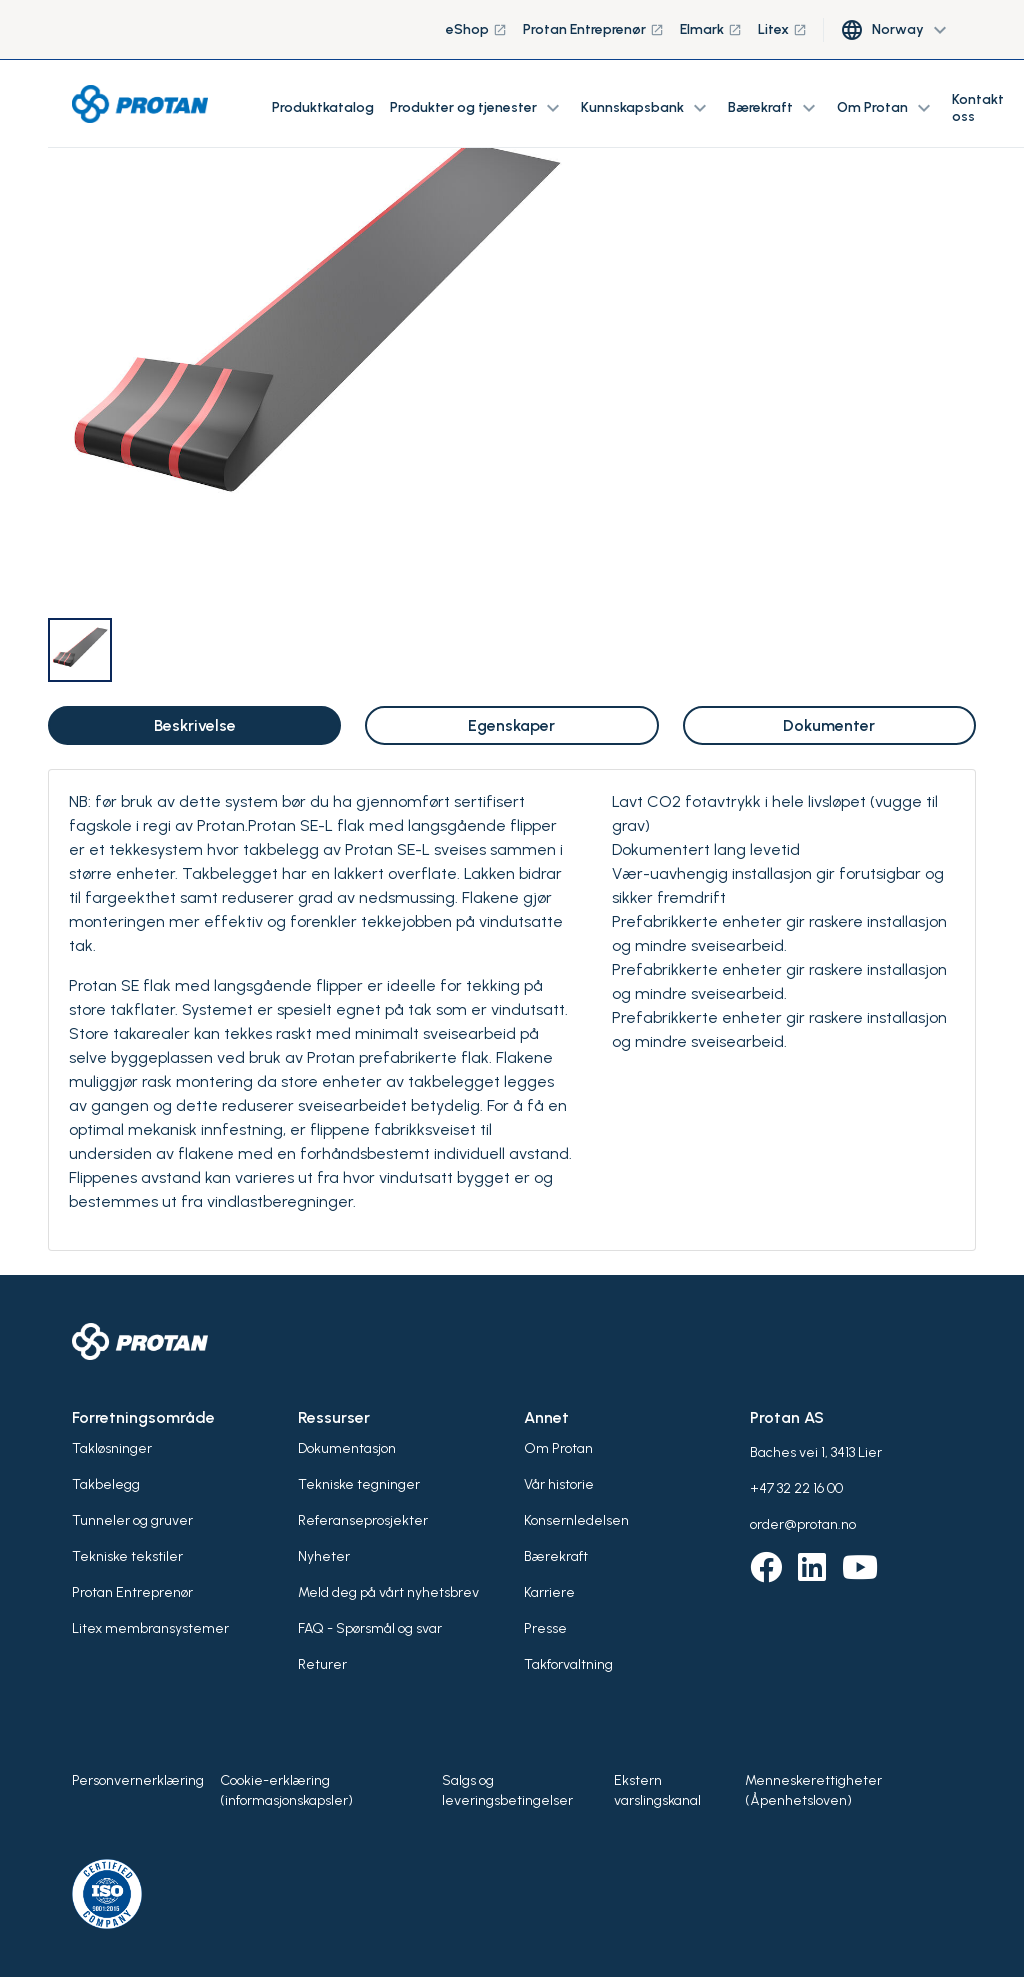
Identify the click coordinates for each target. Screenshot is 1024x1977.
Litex (782, 29)
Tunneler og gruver (132, 1520)
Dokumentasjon (347, 1448)
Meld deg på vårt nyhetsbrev (388, 1592)
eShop (476, 29)
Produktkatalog (323, 107)
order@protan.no (803, 1524)
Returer (322, 1664)
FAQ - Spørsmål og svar (370, 1628)
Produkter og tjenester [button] (477, 108)
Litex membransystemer (150, 1628)
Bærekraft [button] (774, 108)
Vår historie (559, 1484)
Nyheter (324, 1556)
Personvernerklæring (138, 1780)
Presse (545, 1628)
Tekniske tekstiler (127, 1556)
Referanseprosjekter (363, 1520)
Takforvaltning (568, 1664)
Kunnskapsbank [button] (646, 108)
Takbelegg (106, 1484)
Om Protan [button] (886, 108)
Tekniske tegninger (359, 1484)
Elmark (711, 29)
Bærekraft (556, 1556)
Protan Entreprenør (593, 29)
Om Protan (558, 1448)
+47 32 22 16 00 (796, 1488)
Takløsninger (112, 1448)
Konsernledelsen (576, 1520)
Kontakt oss (978, 108)
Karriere (549, 1592)
